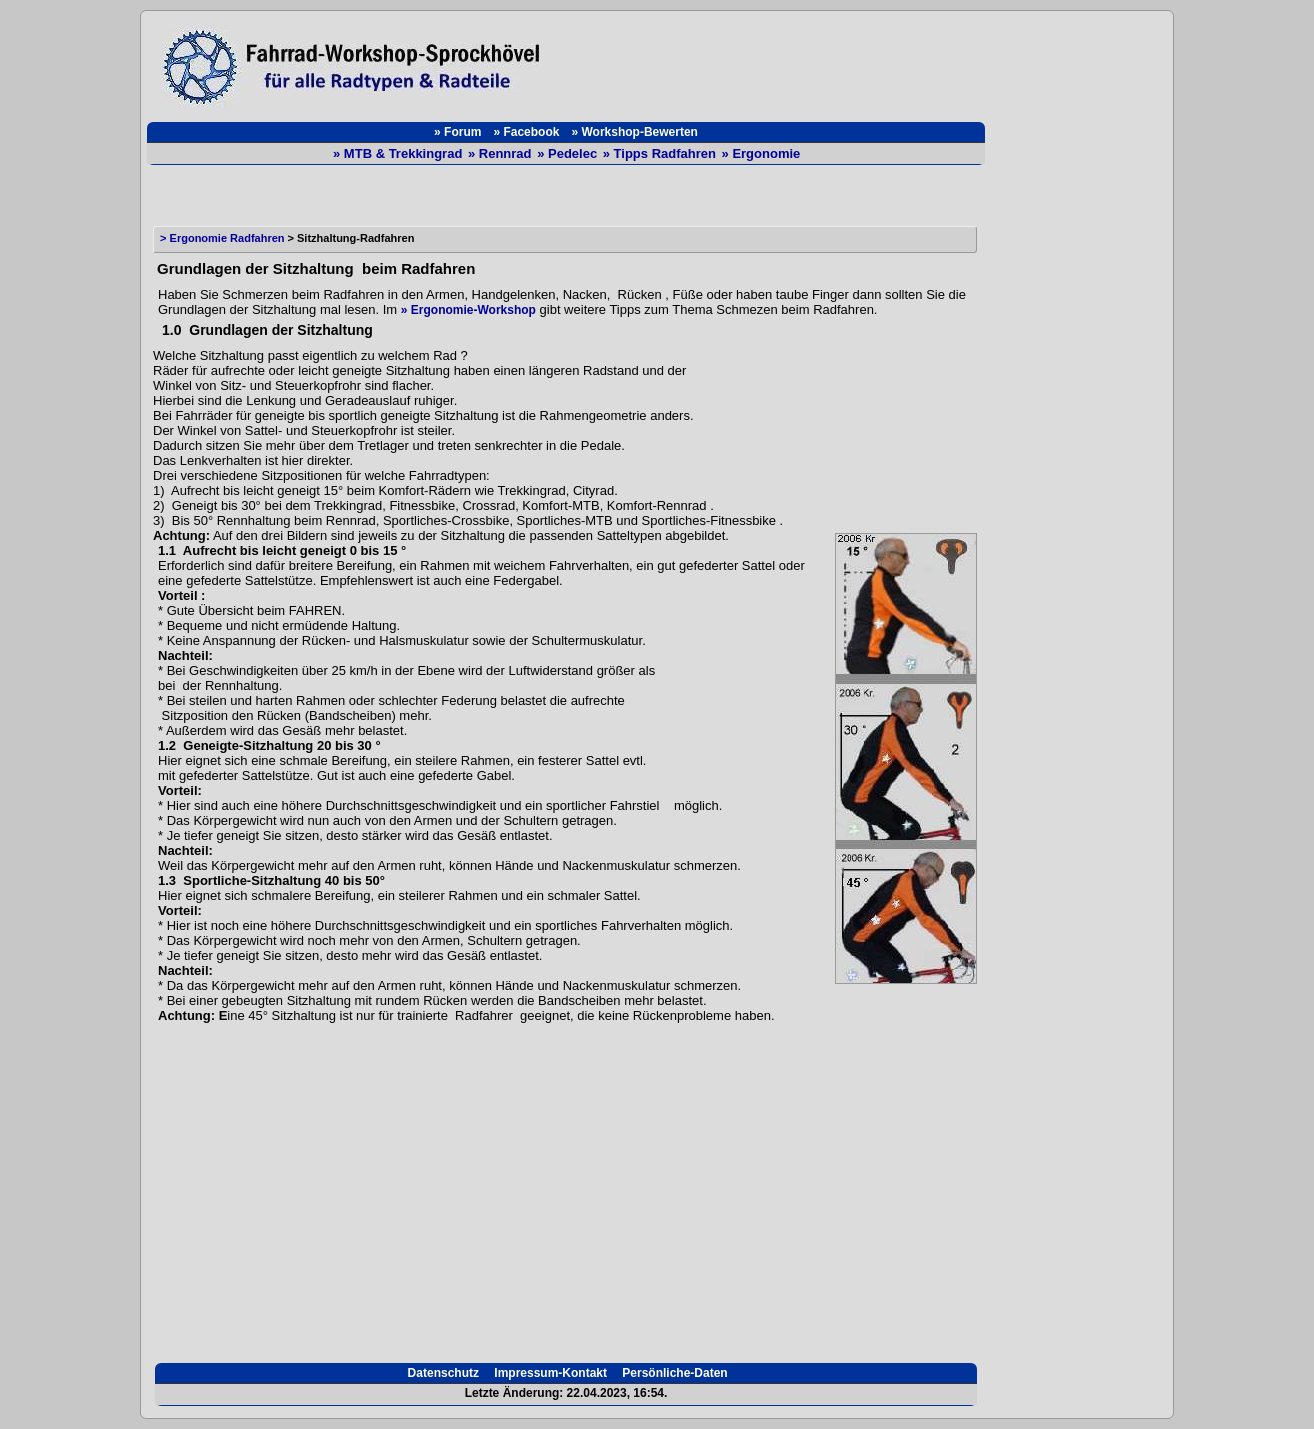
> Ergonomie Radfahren (219, 238)
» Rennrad (501, 153)
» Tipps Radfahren (661, 153)
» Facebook (526, 132)
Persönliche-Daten (673, 1373)
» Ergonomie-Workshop (468, 310)
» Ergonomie (761, 153)
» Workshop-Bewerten (634, 132)
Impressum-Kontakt (549, 1373)
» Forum (457, 132)
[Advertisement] (773, 62)
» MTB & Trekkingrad (399, 153)
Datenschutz (441, 1373)
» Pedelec (569, 153)
